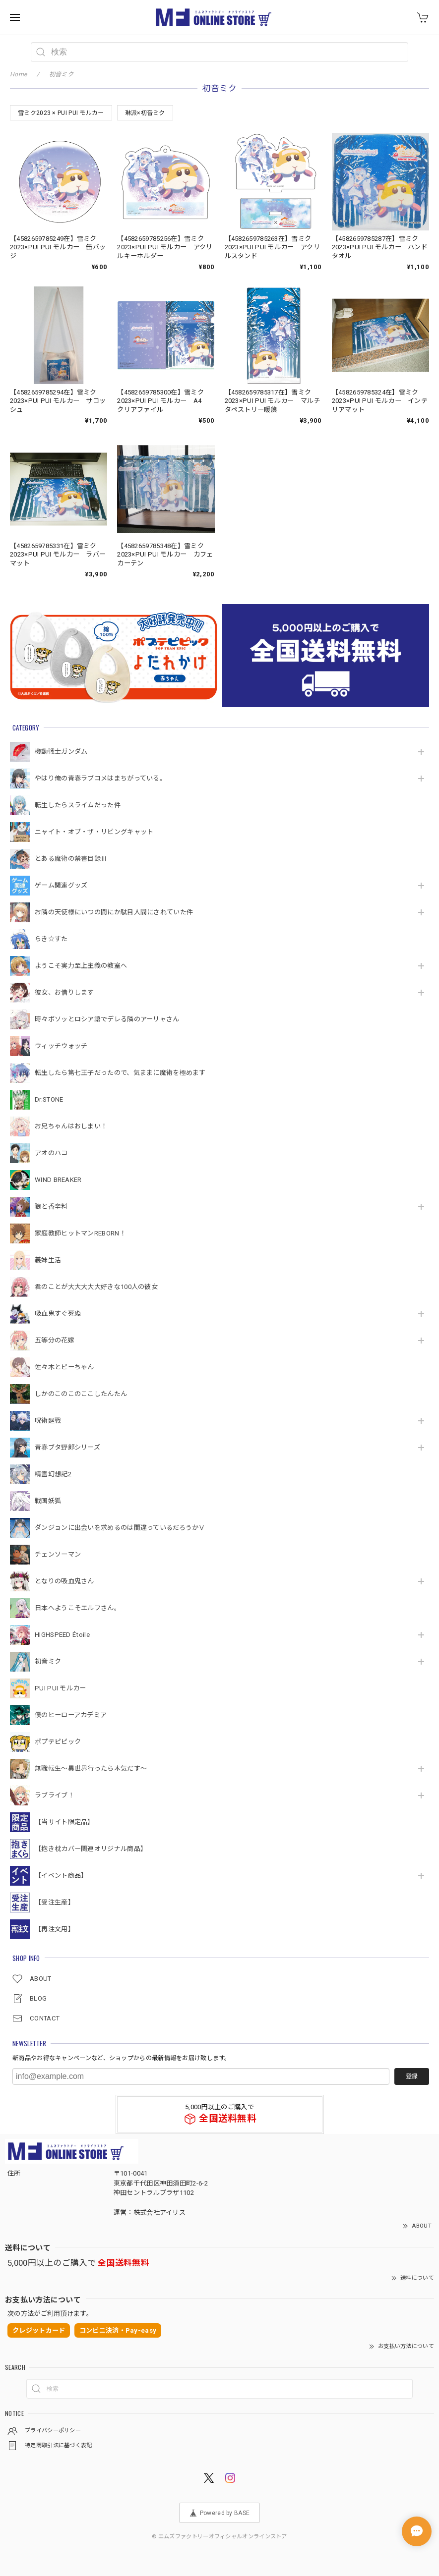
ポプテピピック (58, 1741)
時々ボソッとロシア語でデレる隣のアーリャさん (107, 1019)
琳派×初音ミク (145, 113)
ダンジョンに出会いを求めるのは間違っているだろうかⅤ (120, 1527)
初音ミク (48, 1661)
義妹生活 (48, 1260)
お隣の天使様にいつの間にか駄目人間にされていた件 (114, 912)
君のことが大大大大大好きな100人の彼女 (96, 1286)
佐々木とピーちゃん (64, 1367)
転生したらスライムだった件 (78, 805)
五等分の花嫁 (54, 1340)
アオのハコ (51, 1153)
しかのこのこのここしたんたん (81, 1394)
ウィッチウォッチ (61, 1046)
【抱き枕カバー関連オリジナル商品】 (91, 1848)
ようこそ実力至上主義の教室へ (81, 965)
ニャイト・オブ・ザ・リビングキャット (94, 832)
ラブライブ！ (54, 1795)
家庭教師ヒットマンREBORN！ (80, 1233)
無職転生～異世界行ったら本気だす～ (91, 1768)
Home (18, 74)
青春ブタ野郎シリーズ (67, 1447)
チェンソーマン (58, 1554)
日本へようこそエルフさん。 (78, 1608)
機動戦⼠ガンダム (61, 751)
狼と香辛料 (51, 1206)
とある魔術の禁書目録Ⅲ (74, 858)
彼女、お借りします (64, 992)
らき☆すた (51, 939)
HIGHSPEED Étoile (62, 1634)
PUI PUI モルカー (60, 1688)
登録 (412, 2076)
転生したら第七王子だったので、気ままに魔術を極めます (120, 1072)
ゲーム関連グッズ (61, 885)
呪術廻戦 (48, 1420)
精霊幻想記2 (53, 1474)
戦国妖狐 (48, 1501)
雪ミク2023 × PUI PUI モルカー (61, 113)
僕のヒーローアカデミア (71, 1715)
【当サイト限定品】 (64, 1822)
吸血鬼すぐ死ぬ (58, 1313)
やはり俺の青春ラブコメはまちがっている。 (100, 778)
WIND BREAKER (58, 1179)
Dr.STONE (49, 1099)
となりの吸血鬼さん (64, 1581)
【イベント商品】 (61, 1875)
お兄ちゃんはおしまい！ (71, 1126)
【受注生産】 (54, 1902)
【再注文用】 (54, 1929)
